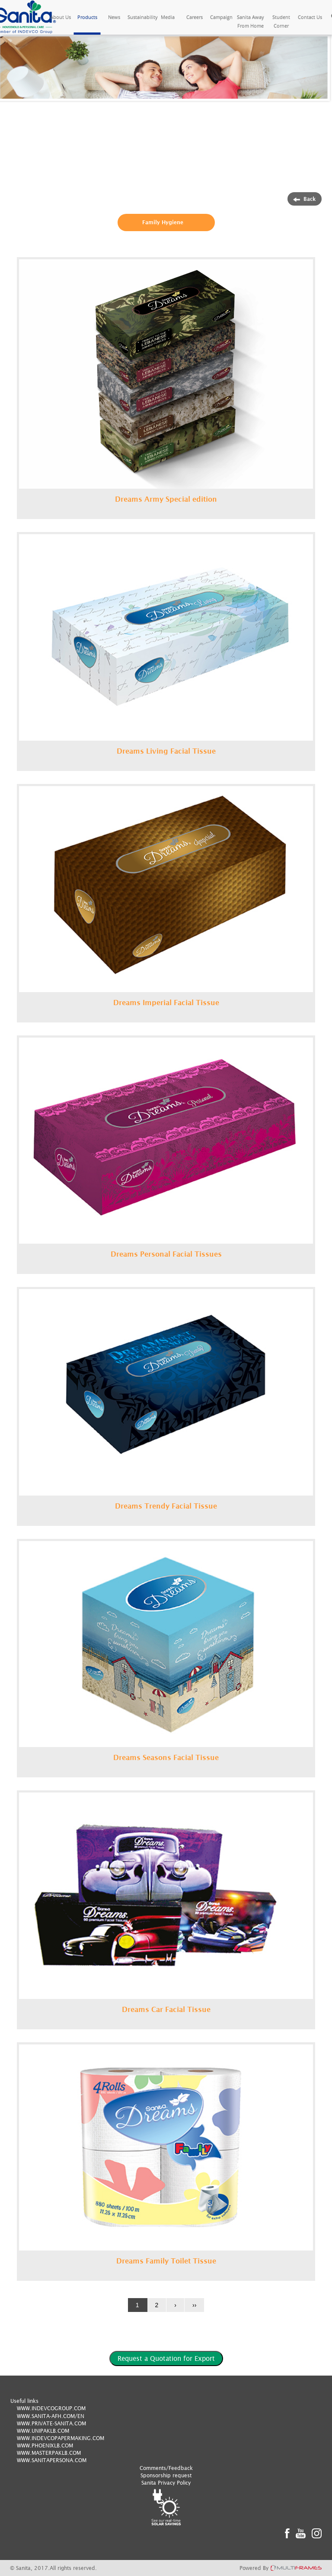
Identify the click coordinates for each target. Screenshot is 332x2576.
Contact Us (310, 17)
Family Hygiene (162, 222)
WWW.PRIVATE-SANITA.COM (51, 2423)
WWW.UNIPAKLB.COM (43, 2431)
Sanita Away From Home (250, 21)
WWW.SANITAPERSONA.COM (51, 2460)
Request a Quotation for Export (166, 2358)
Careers (194, 17)
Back (304, 199)
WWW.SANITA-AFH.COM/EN (50, 2416)
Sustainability (141, 17)
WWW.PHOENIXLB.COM (45, 2445)
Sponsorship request (166, 2475)
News (114, 17)
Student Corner (281, 21)
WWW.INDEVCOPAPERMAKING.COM (60, 2438)
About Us (60, 17)
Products (87, 17)
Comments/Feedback (166, 2468)
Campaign (221, 17)
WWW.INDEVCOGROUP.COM (51, 2408)
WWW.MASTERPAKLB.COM (49, 2453)
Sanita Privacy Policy (166, 2482)
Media (168, 17)
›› (194, 2305)
